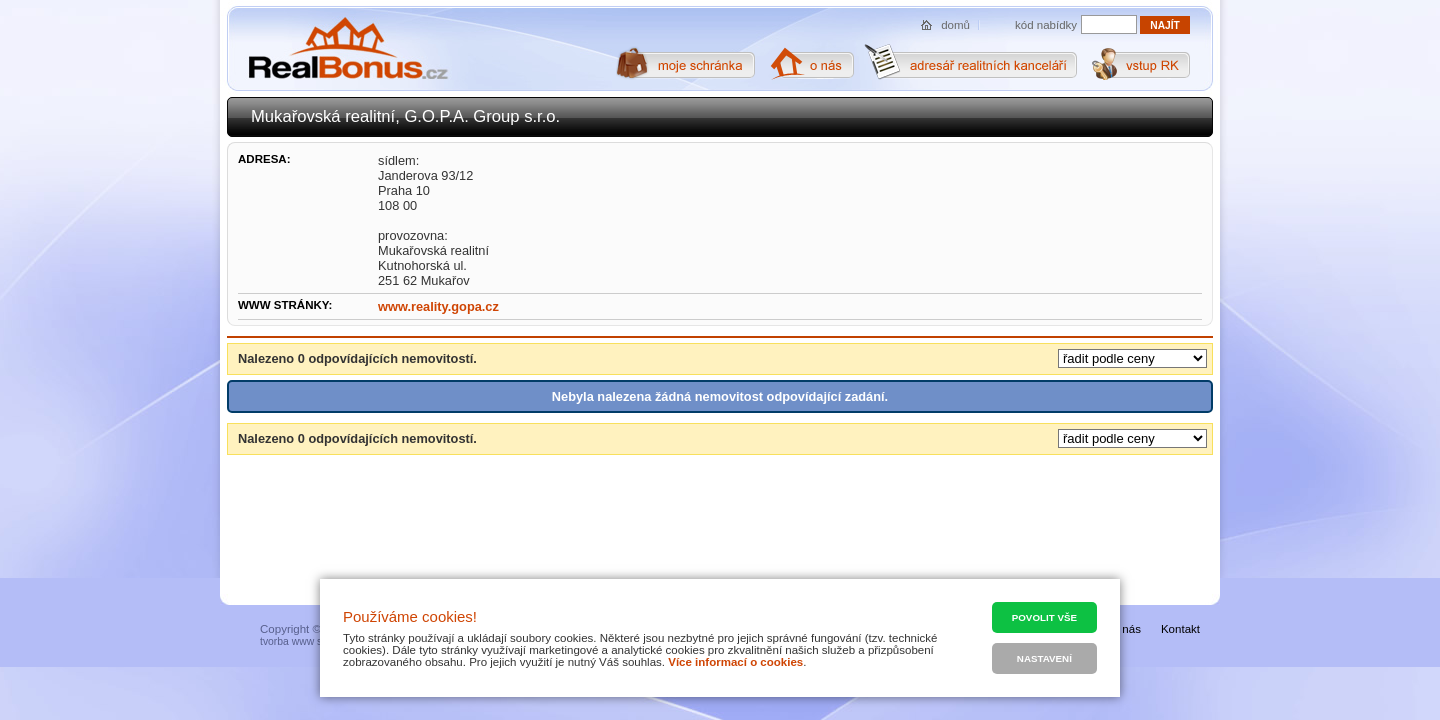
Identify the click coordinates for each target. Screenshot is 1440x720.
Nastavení (1044, 658)
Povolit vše (1044, 617)
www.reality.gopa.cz (438, 306)
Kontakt (1180, 629)
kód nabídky (1046, 25)
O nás (1125, 629)
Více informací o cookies (735, 662)
